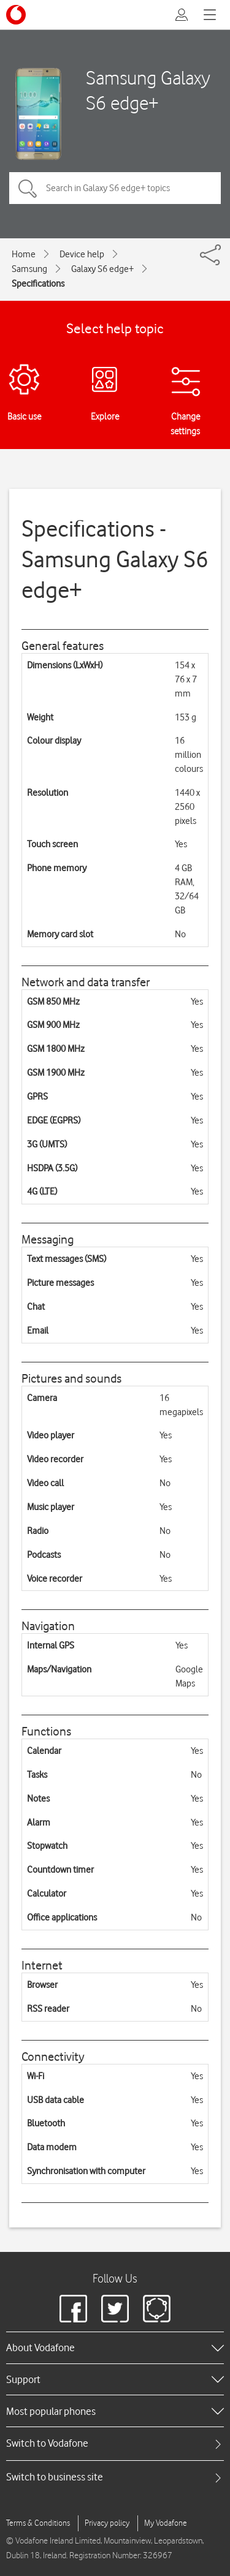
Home (24, 254)
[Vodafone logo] (16, 15)
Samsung (29, 268)
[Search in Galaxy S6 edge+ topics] (115, 188)
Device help (81, 254)
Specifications (38, 283)
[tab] (115, 2443)
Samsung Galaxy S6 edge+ (148, 90)
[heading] (115, 2347)
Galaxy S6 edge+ (102, 268)
